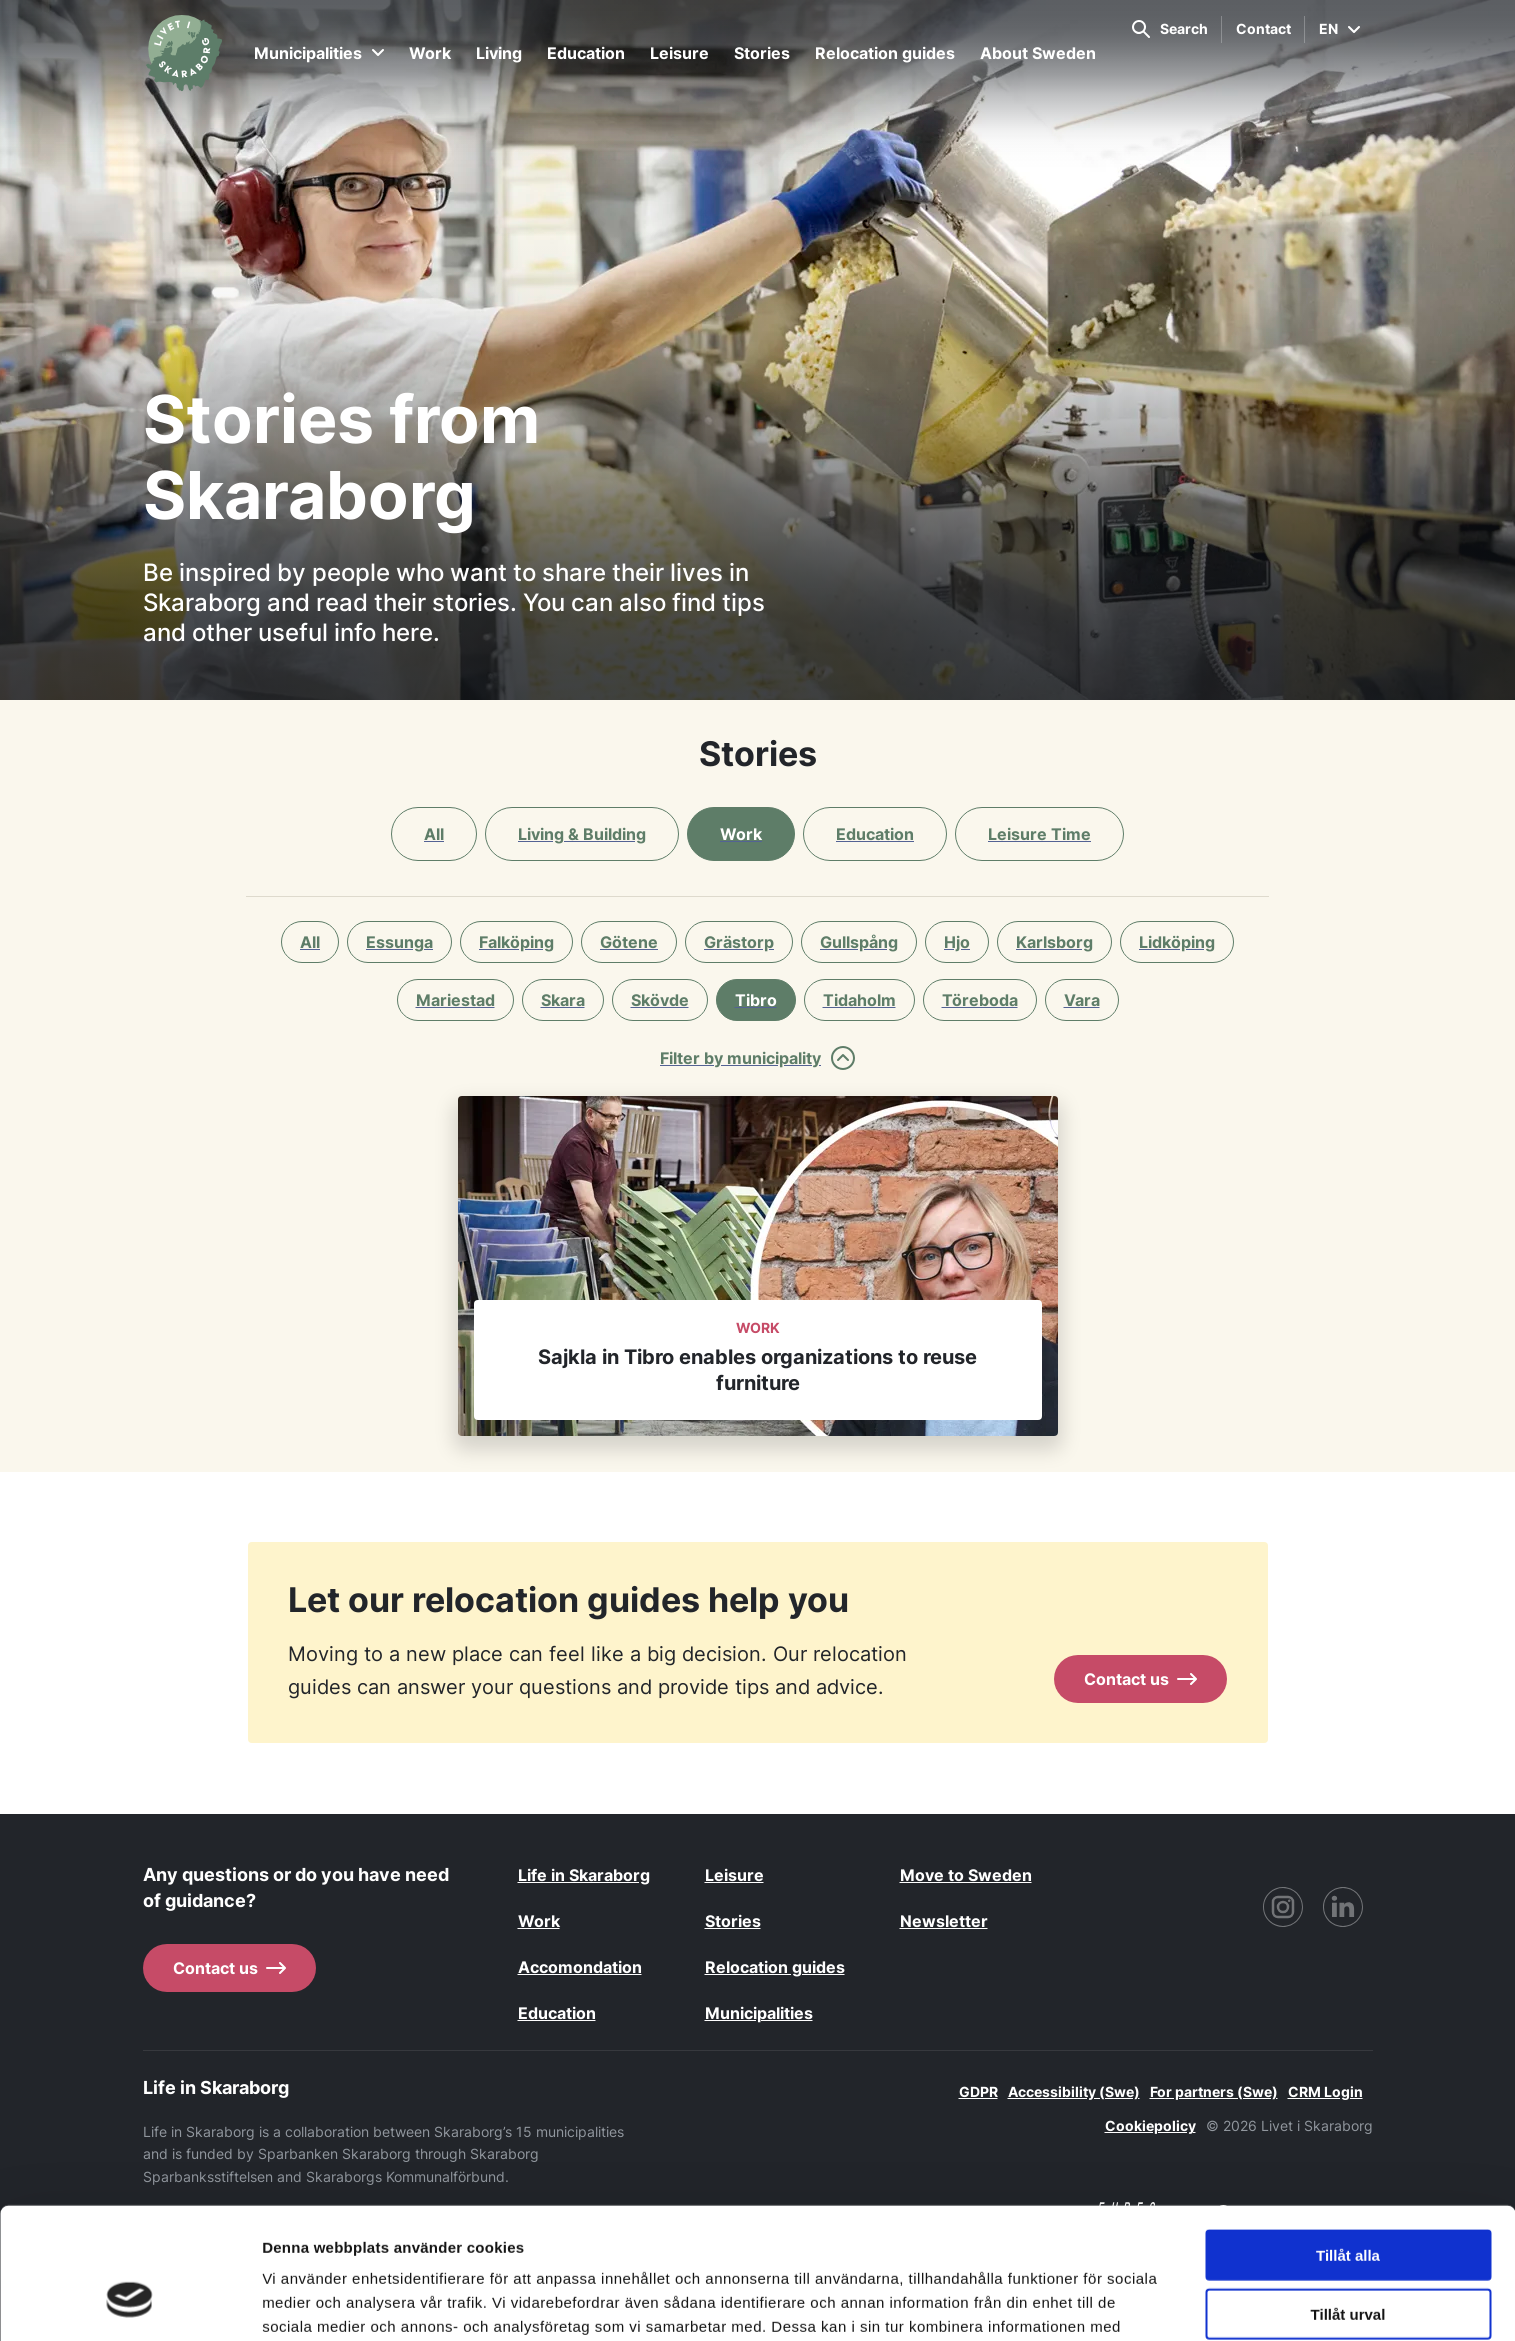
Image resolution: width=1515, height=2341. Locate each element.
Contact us (1140, 1679)
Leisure (679, 53)
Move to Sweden (966, 1875)
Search (1170, 29)
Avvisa (1348, 2258)
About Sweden (1038, 53)
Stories (762, 53)
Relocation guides (885, 53)
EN (1339, 28)
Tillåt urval (1348, 2200)
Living (499, 53)
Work (430, 53)
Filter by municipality (757, 1058)
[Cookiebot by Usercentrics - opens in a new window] (129, 2302)
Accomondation (580, 1967)
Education (586, 53)
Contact (1263, 28)
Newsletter (944, 1921)
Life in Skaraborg (584, 1875)
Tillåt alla (1348, 2141)
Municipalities (319, 53)
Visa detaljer (1086, 2301)
